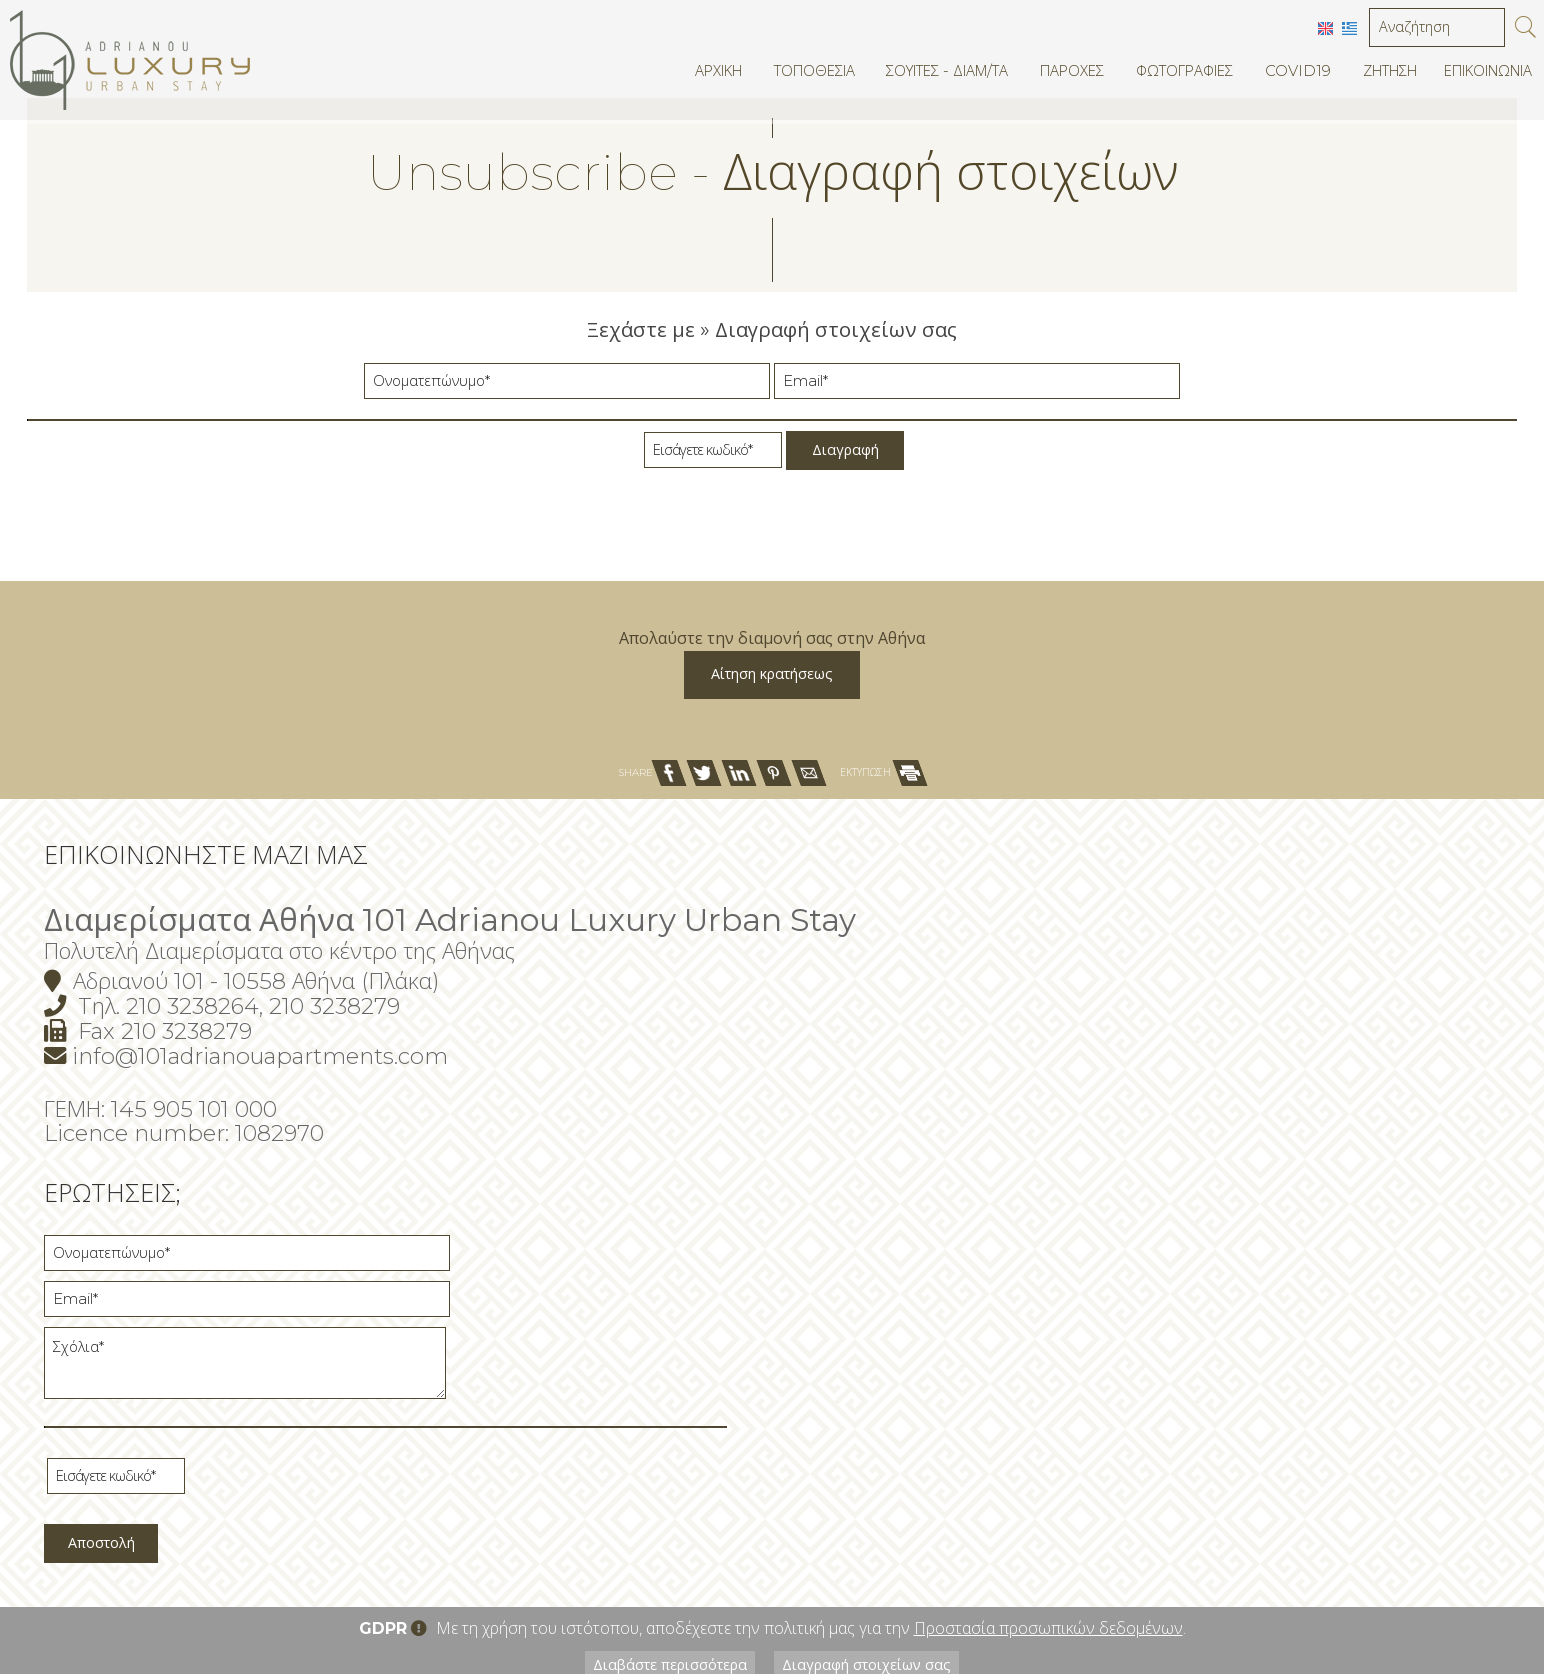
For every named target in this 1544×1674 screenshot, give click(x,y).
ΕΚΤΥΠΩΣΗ (883, 958)
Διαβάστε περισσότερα (663, 1532)
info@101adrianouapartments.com (332, 1248)
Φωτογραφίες (1184, 75)
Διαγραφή (845, 470)
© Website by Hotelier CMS (1440, 1589)
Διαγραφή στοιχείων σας (875, 1532)
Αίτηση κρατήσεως (772, 839)
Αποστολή (1033, 1403)
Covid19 (1296, 75)
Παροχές (1074, 75)
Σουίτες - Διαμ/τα (952, 75)
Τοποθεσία (822, 75)
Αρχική (727, 75)
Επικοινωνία (1487, 75)
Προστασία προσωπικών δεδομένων (1048, 1495)
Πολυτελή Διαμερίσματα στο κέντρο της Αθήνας (351, 1144)
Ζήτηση (1388, 75)
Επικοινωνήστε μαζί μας (278, 1047)
